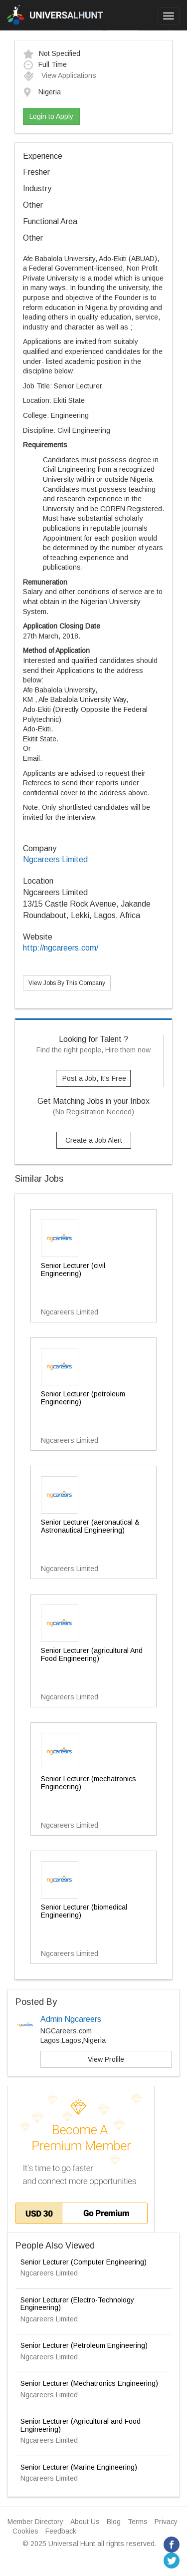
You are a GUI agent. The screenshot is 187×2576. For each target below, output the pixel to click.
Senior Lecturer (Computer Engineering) (83, 2262)
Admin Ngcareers (70, 2019)
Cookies (25, 2531)
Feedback (60, 2531)
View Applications (59, 75)
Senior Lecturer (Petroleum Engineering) (84, 2345)
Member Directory (35, 2522)
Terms (138, 2522)
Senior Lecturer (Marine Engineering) (78, 2467)
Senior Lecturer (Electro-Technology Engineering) (77, 2303)
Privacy (166, 2522)
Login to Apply (51, 116)
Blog (114, 2522)
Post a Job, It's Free (94, 1078)
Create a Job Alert (93, 1140)
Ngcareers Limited (55, 859)
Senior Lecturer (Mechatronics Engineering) (89, 2383)
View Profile (106, 2059)
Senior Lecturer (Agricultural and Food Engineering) (80, 2425)
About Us (85, 2522)
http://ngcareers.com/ (60, 948)
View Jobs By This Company (66, 982)
